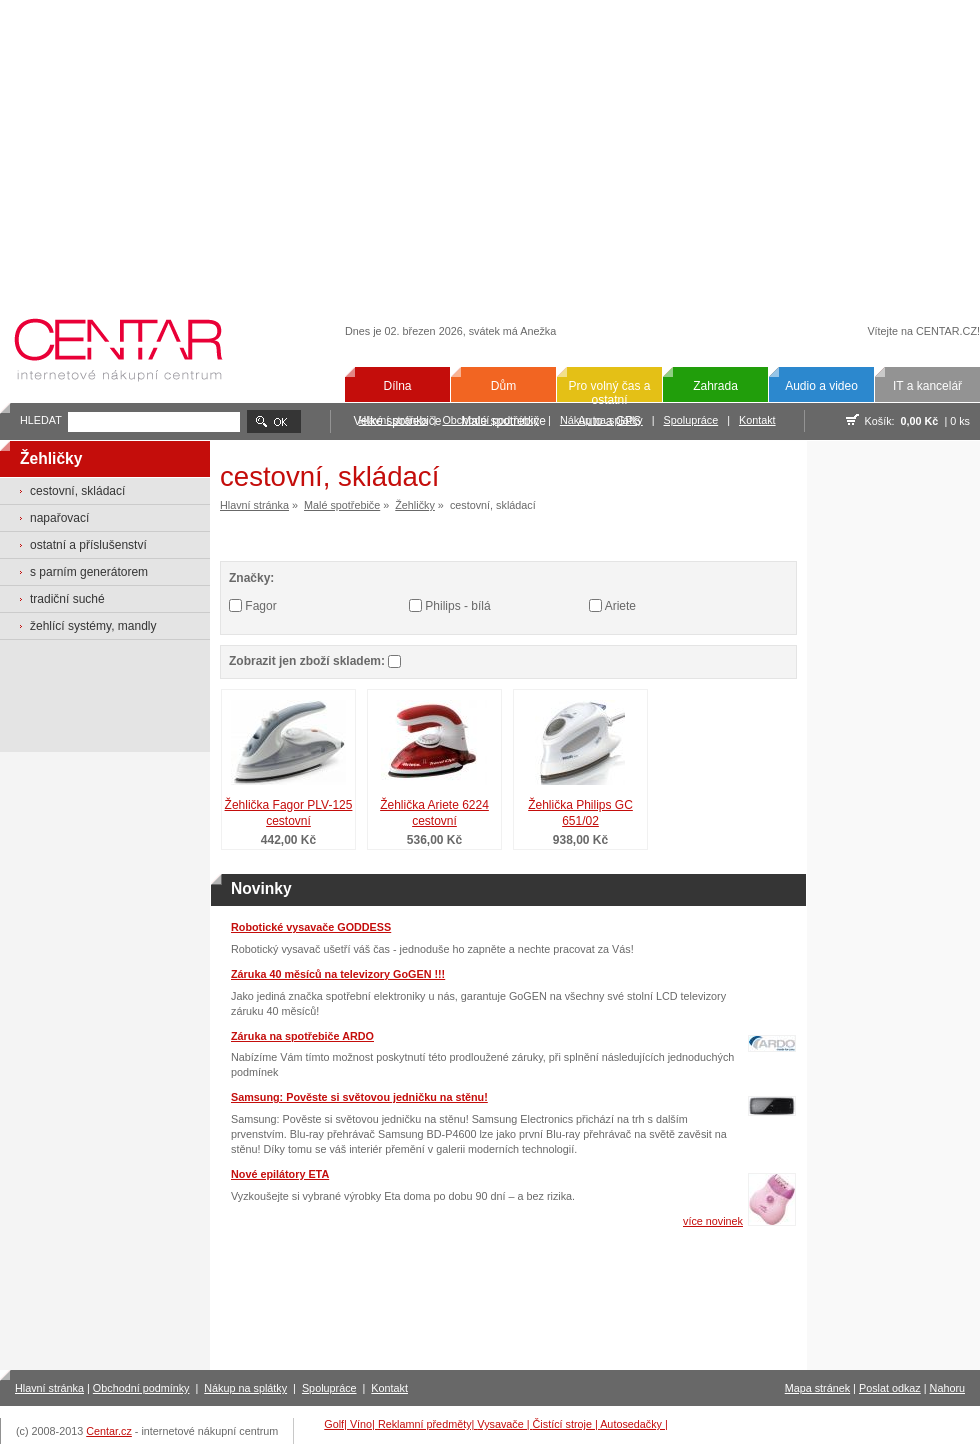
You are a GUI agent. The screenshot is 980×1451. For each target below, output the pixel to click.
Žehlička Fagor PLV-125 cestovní (289, 813)
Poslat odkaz (890, 1388)
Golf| (337, 1424)
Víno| (364, 1424)
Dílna (397, 386)
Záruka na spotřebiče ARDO (302, 1036)
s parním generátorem (89, 572)
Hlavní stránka (254, 505)
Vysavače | (504, 1424)
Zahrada (715, 386)
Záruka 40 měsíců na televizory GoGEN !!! (338, 974)
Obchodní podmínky (141, 1388)
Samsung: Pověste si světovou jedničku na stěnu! (359, 1097)
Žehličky (415, 505)
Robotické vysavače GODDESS (311, 927)
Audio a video (821, 386)
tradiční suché (67, 599)
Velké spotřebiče (397, 421)
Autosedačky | (634, 1424)
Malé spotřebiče (503, 421)
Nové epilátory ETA (280, 1174)
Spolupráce (691, 420)
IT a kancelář (927, 386)
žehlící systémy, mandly (93, 626)
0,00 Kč (920, 421)
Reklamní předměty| (427, 1424)
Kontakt (757, 420)
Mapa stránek (817, 1388)
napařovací (59, 518)
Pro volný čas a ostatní (609, 393)
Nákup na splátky (245, 1388)
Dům (503, 386)
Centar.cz (109, 1431)
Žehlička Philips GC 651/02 (580, 813)
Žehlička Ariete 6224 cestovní (434, 813)
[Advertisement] (490, 147)
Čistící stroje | (567, 1424)
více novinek (713, 1221)
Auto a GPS (609, 421)
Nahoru (947, 1388)
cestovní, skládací (77, 491)
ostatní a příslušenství (88, 545)
